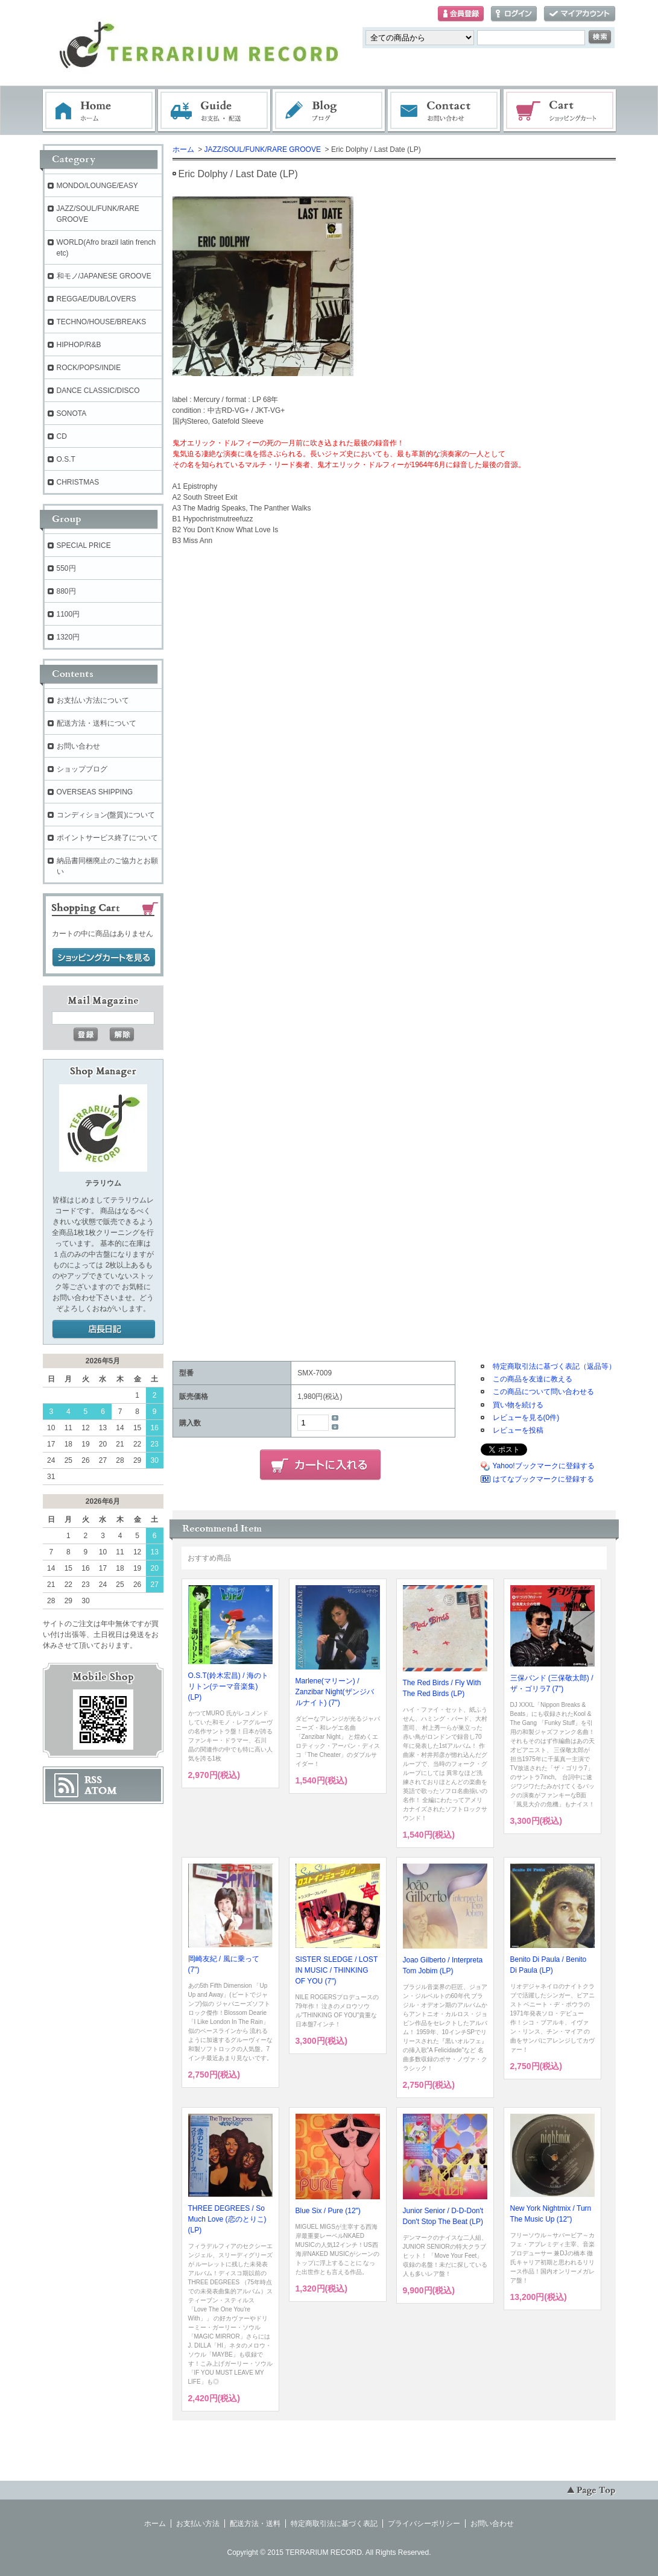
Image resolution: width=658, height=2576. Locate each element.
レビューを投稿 (518, 1430)
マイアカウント (579, 14)
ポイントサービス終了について (107, 838)
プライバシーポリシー (424, 2523)
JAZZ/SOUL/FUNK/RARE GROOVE (262, 149)
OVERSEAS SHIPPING (95, 792)
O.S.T (66, 459)
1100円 (68, 614)
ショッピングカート (560, 111)
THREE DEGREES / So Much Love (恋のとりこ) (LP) (227, 2219)
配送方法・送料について (96, 723)
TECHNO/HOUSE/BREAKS (102, 322)
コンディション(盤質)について (106, 815)
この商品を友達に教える (532, 1379)
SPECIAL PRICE (84, 545)
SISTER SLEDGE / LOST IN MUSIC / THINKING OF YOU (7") (337, 1970)
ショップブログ (82, 769)
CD (62, 436)
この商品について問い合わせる (543, 1391)
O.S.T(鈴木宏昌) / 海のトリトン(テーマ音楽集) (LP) (228, 1686)
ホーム (99, 111)
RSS (93, 1779)
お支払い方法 (198, 2523)
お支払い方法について (93, 700)
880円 (66, 591)
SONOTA (72, 413)
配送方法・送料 (255, 2523)
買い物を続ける (518, 1405)
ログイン (513, 14)
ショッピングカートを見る (104, 957)
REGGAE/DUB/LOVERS (96, 299)
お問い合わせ (444, 111)
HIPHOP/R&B (79, 345)
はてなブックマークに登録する (543, 1479)
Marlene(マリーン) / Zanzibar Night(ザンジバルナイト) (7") (335, 1692)
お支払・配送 (214, 111)
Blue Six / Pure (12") (328, 2211)
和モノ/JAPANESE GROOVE (104, 276)
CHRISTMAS (78, 482)
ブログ (329, 111)
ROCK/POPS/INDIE (89, 367)
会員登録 (460, 14)
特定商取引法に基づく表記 (334, 2523)
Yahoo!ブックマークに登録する (544, 1466)
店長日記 (104, 1329)
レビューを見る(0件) (526, 1417)
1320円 (68, 637)
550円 (66, 568)
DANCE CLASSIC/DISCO (98, 390)
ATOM (100, 1790)
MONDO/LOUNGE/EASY (97, 185)
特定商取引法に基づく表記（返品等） (554, 1366)
